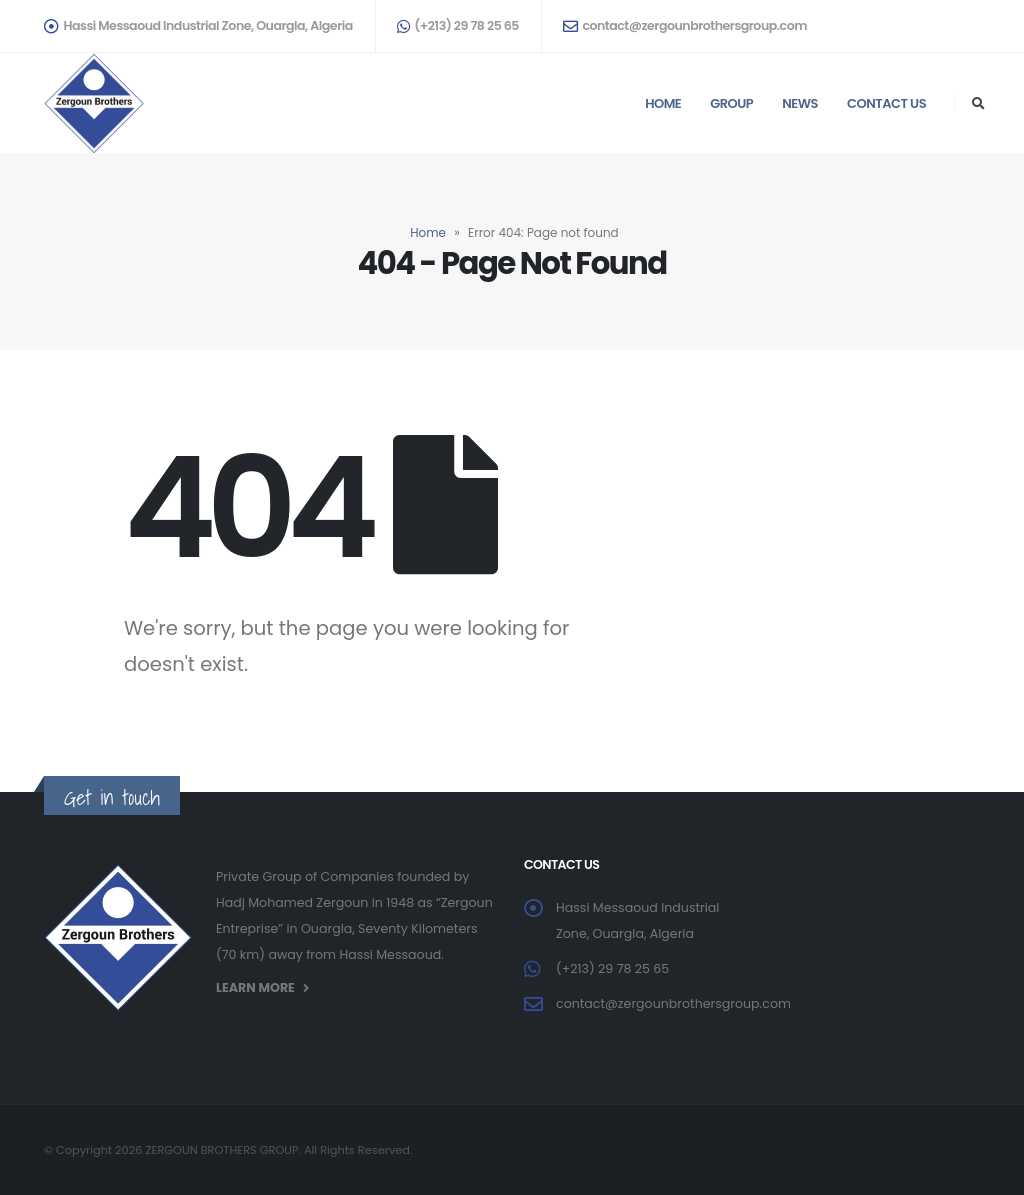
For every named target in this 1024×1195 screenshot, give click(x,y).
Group (731, 103)
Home (663, 103)
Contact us (886, 103)
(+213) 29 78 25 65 (458, 25)
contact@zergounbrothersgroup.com (685, 25)
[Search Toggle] (978, 104)
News (800, 103)
